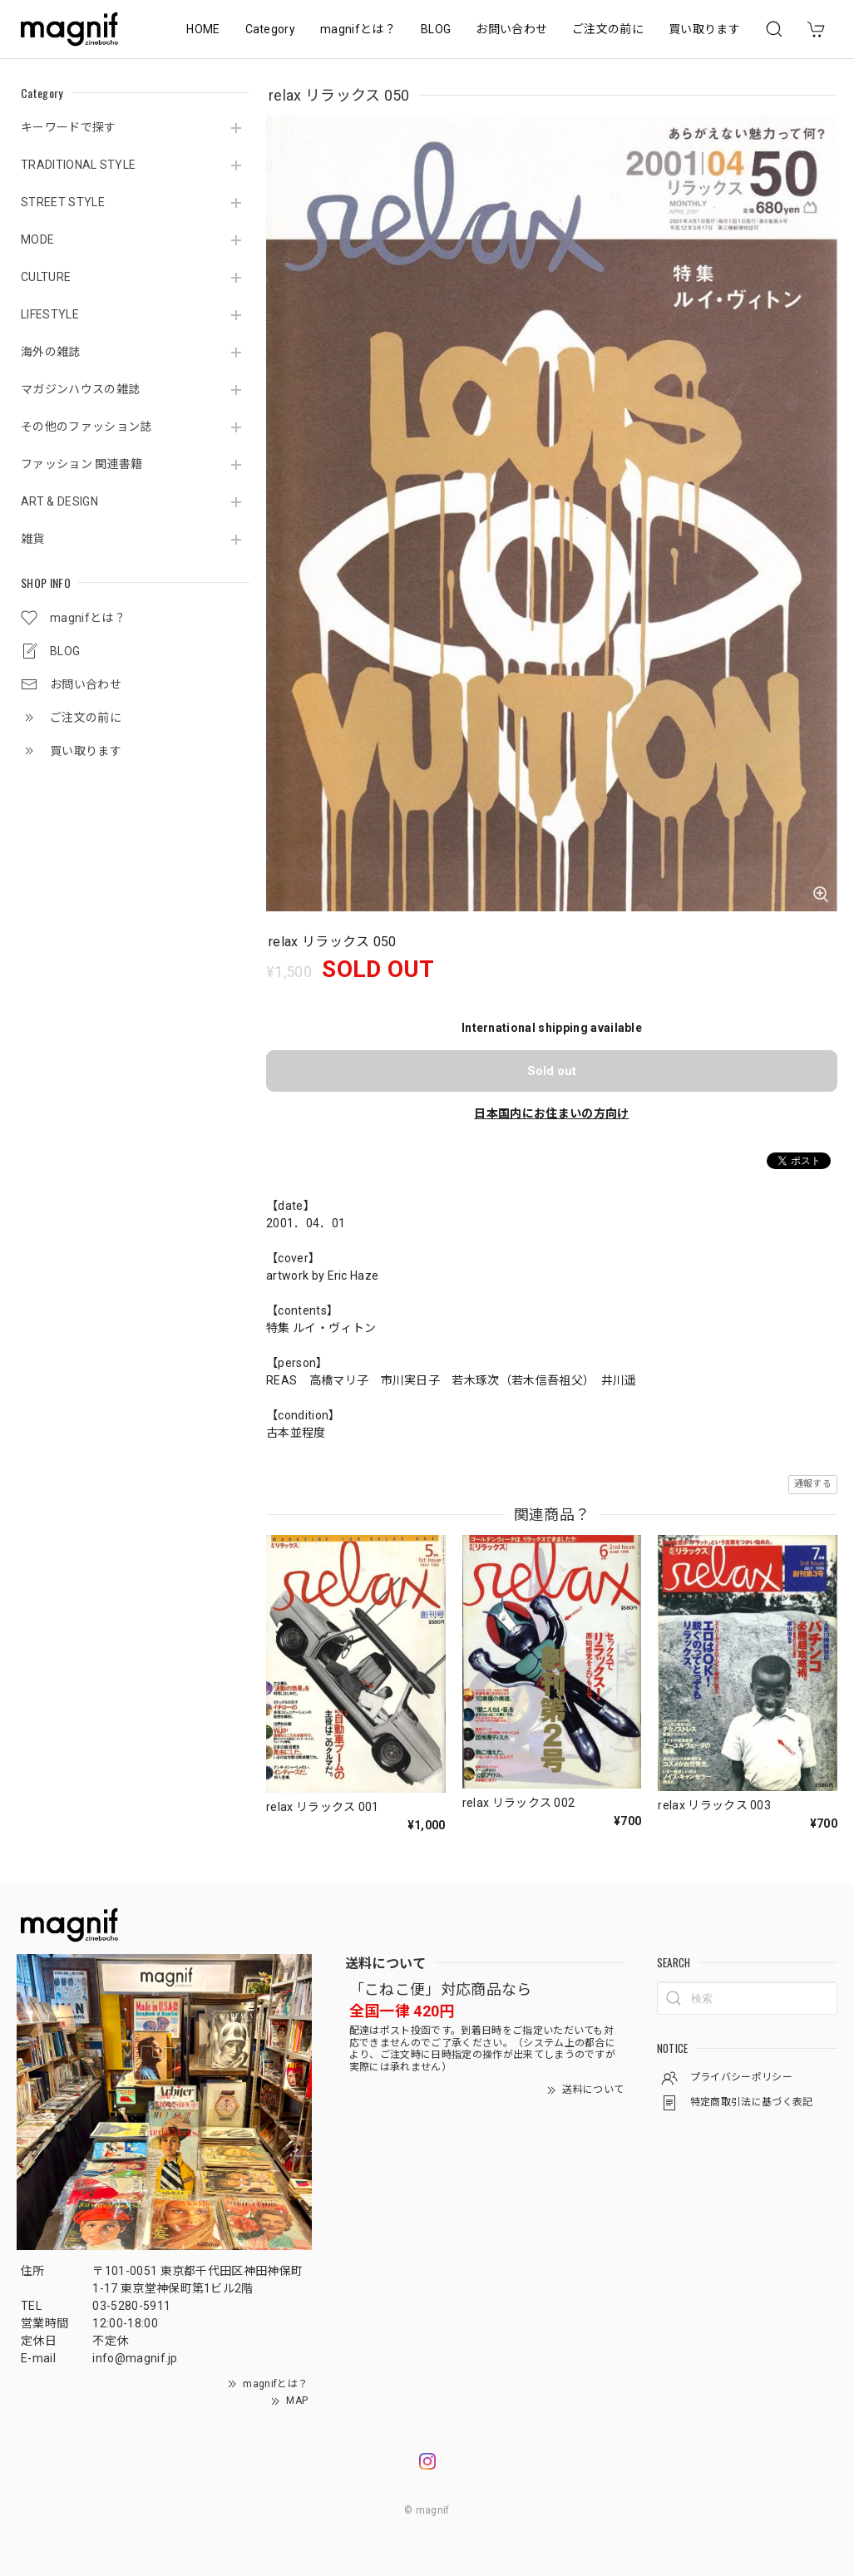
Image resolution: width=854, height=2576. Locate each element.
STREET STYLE (63, 202)
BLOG (436, 29)
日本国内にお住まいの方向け (551, 1113)
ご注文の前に (608, 29)
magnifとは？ (358, 29)
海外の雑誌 (51, 351)
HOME (203, 29)
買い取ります (704, 29)
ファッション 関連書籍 (82, 464)
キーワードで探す (68, 127)
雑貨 (33, 538)
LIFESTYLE (50, 314)
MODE (37, 239)
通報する (813, 1483)
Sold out (551, 1070)
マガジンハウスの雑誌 (80, 389)
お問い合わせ (511, 29)
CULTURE (46, 277)
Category (270, 29)
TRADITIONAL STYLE (78, 164)
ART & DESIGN (59, 501)
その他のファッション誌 (86, 426)
